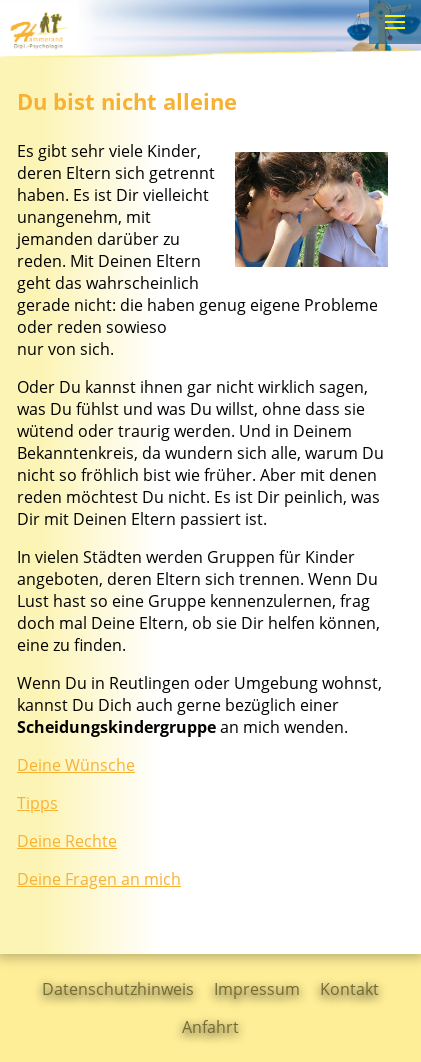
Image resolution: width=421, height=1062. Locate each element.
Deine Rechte (67, 841)
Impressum (257, 989)
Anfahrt (210, 1027)
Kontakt (349, 989)
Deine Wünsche (76, 765)
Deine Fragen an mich (99, 879)
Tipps (37, 803)
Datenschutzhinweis (118, 989)
